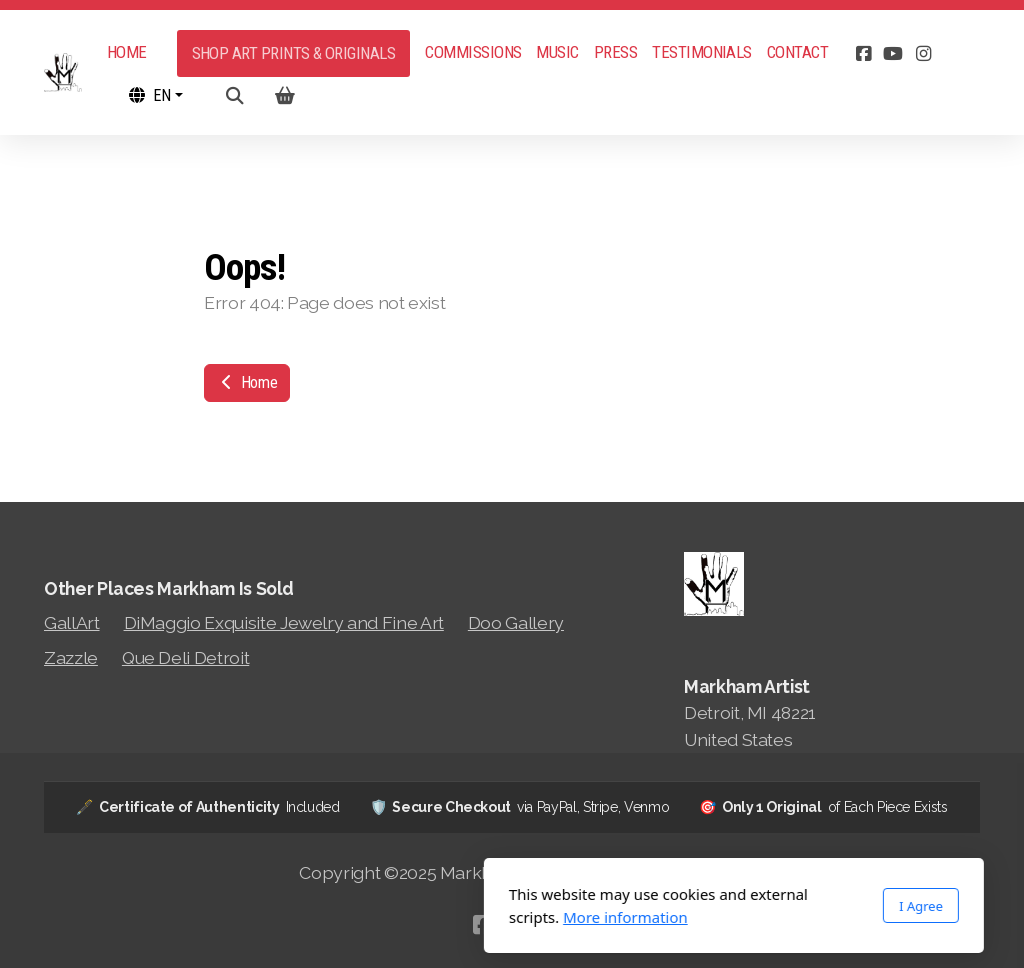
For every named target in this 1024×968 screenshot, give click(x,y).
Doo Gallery (516, 622)
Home (247, 382)
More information (403, 917)
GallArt (72, 622)
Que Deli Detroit (185, 657)
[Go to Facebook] (863, 54)
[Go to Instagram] (923, 54)
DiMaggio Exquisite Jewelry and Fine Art (284, 622)
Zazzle (71, 657)
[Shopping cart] (285, 96)
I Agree (699, 906)
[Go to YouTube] (893, 54)
